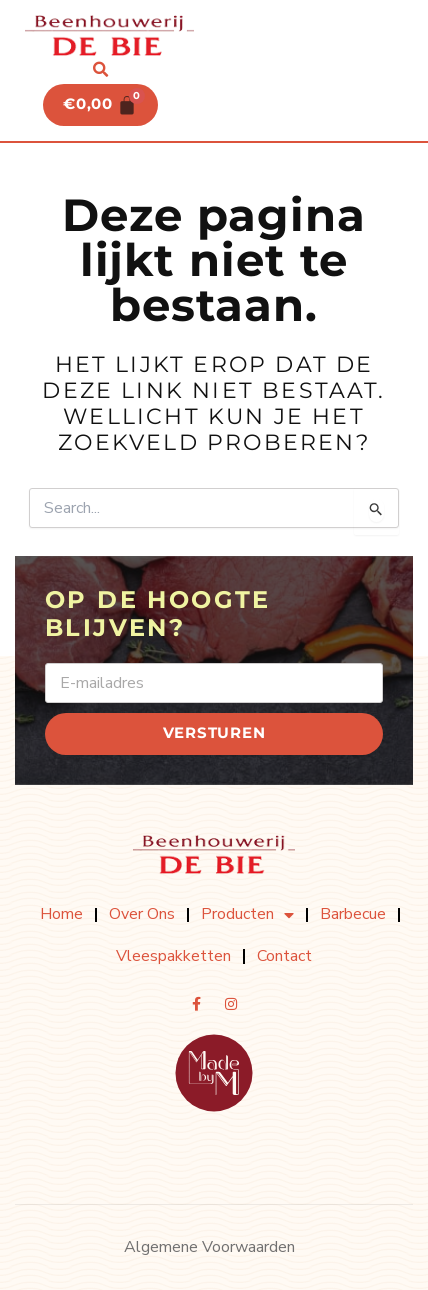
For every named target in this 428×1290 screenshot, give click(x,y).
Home (61, 914)
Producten (247, 915)
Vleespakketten (173, 956)
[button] (101, 70)
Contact (284, 956)
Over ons (142, 914)
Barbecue (353, 914)
